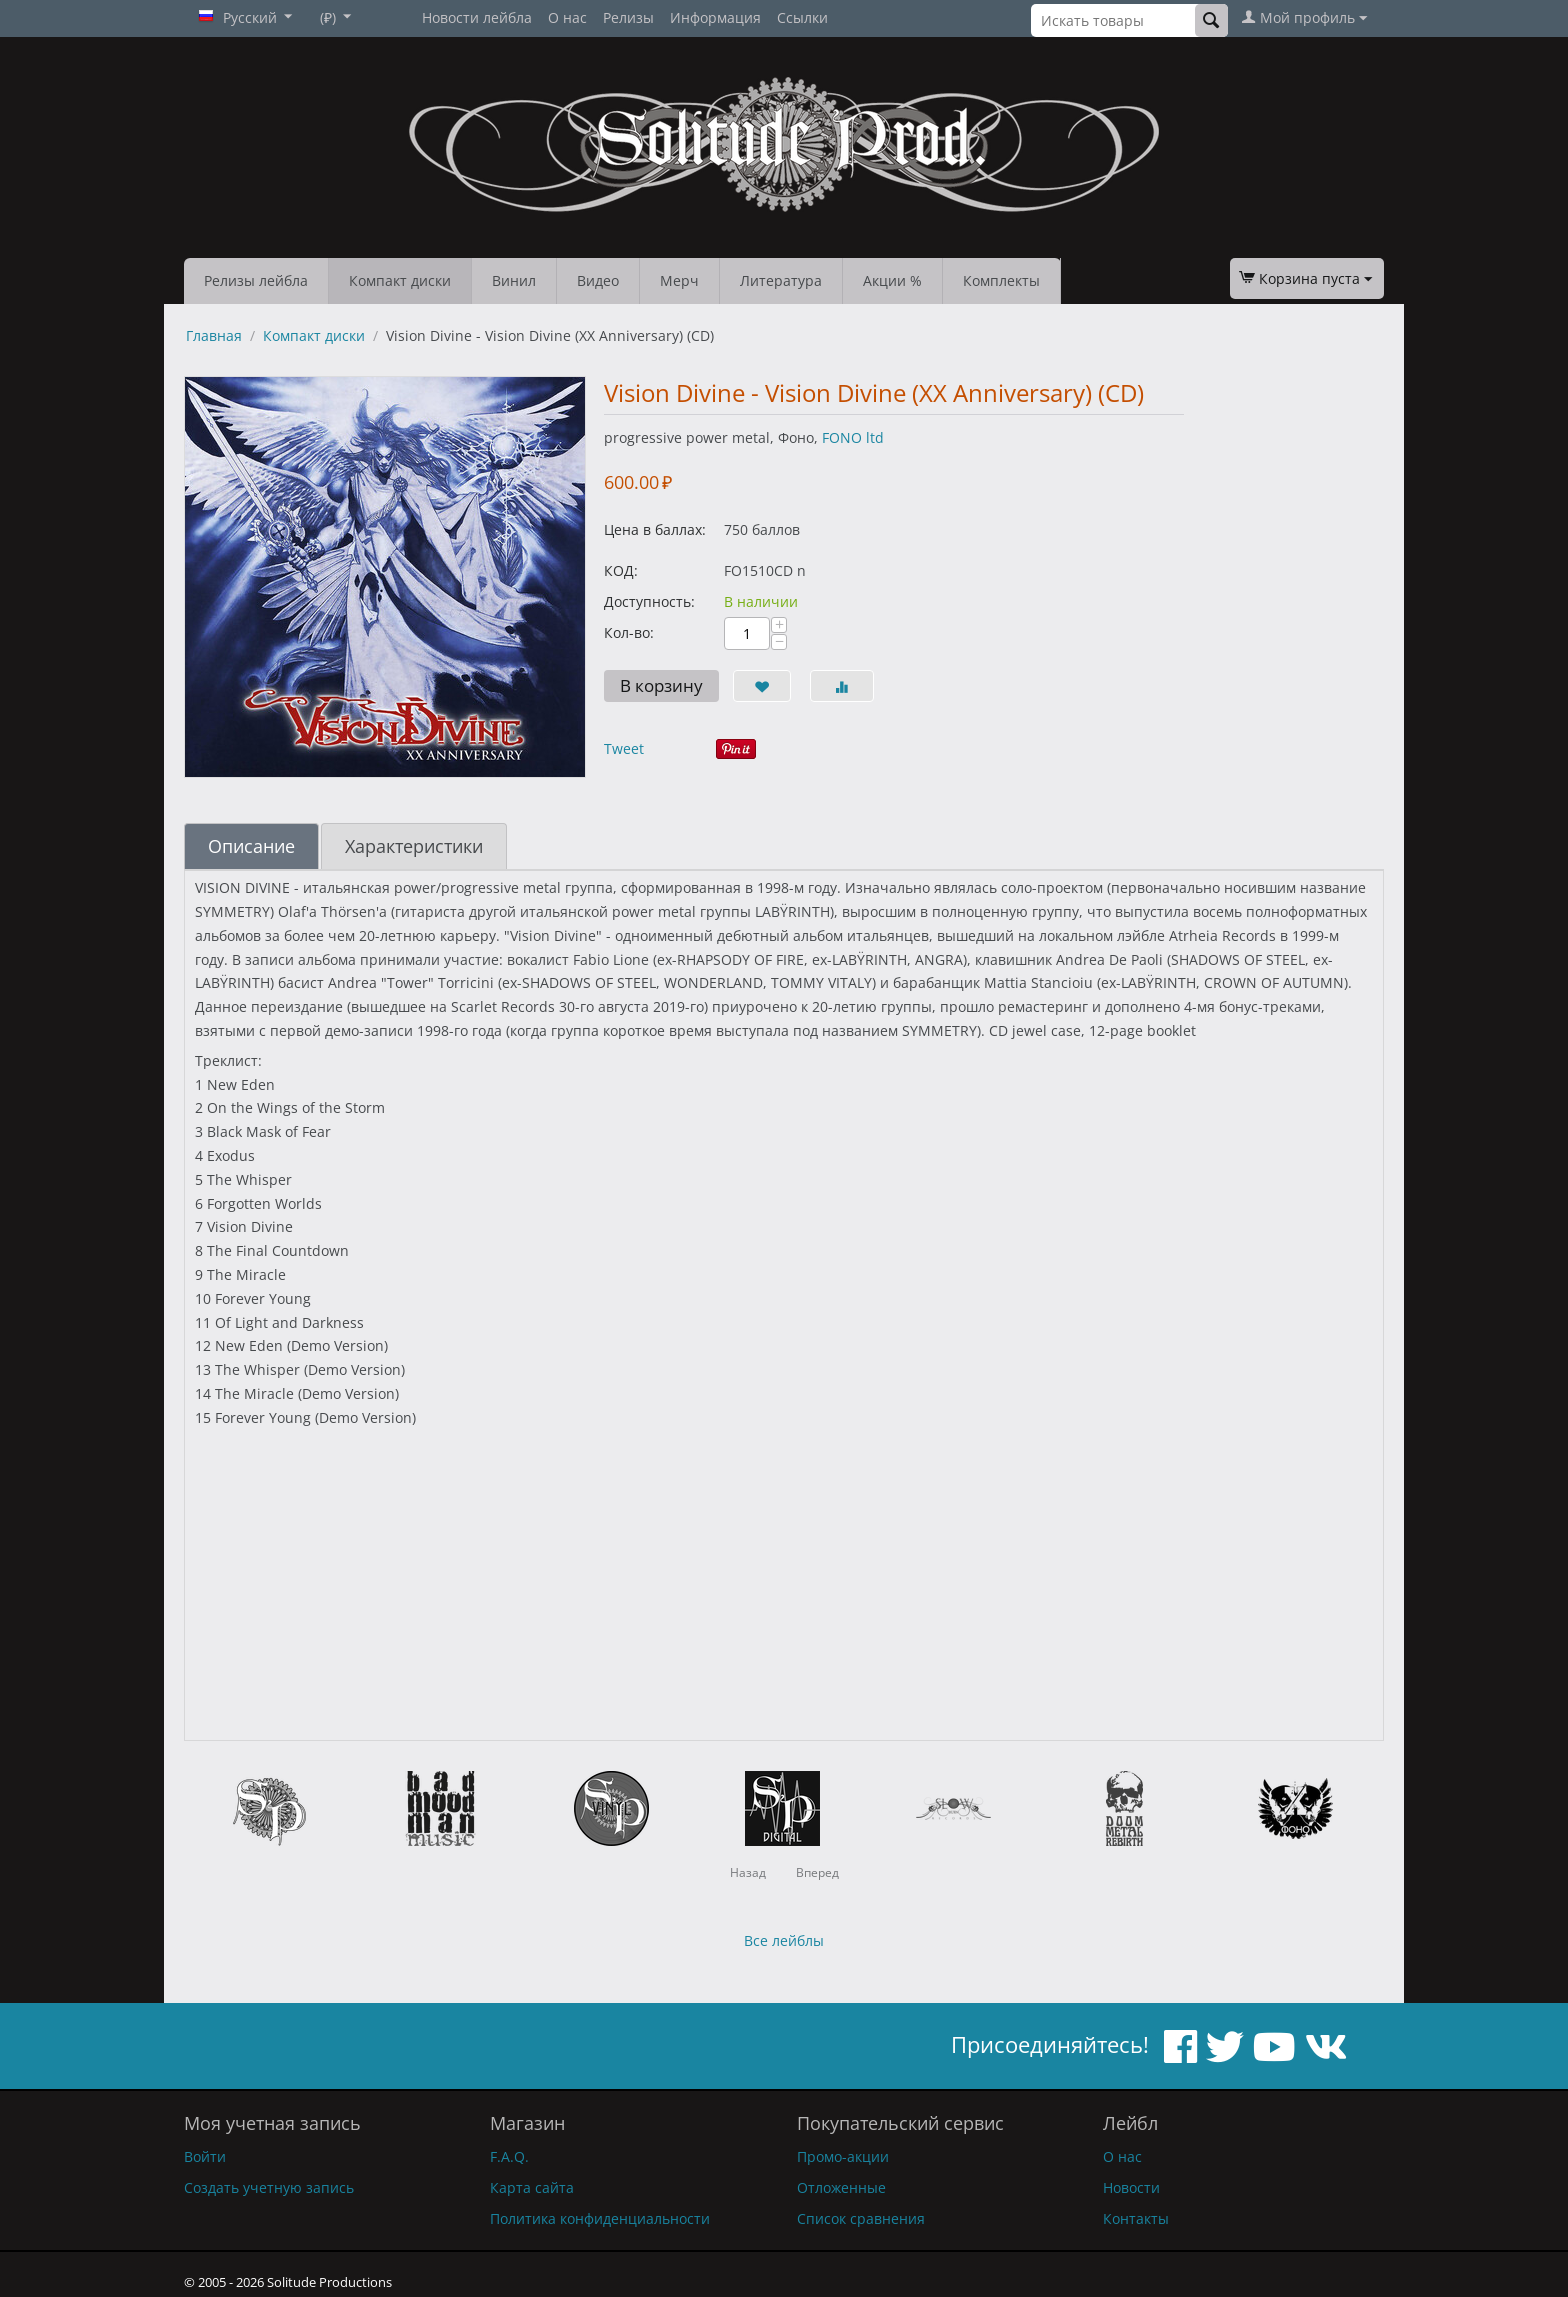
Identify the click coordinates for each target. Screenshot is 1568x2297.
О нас (567, 17)
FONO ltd (853, 437)
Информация (715, 17)
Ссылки (802, 17)
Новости (1131, 2187)
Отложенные (841, 2187)
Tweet (624, 748)
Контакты (1136, 2218)
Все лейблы (784, 1940)
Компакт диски (400, 280)
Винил (514, 280)
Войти (205, 2156)
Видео (598, 280)
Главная (214, 335)
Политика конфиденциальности (600, 2218)
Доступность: (649, 601)
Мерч (679, 280)
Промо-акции (843, 2156)
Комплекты (1001, 280)
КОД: (621, 570)
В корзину (661, 685)
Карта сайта (532, 2187)
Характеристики (414, 846)
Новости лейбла (477, 17)
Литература (781, 280)
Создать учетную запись (269, 2187)
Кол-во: (629, 632)
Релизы (628, 17)
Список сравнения (861, 2218)
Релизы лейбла (256, 280)
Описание (251, 846)
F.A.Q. (509, 2156)
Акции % (892, 280)
